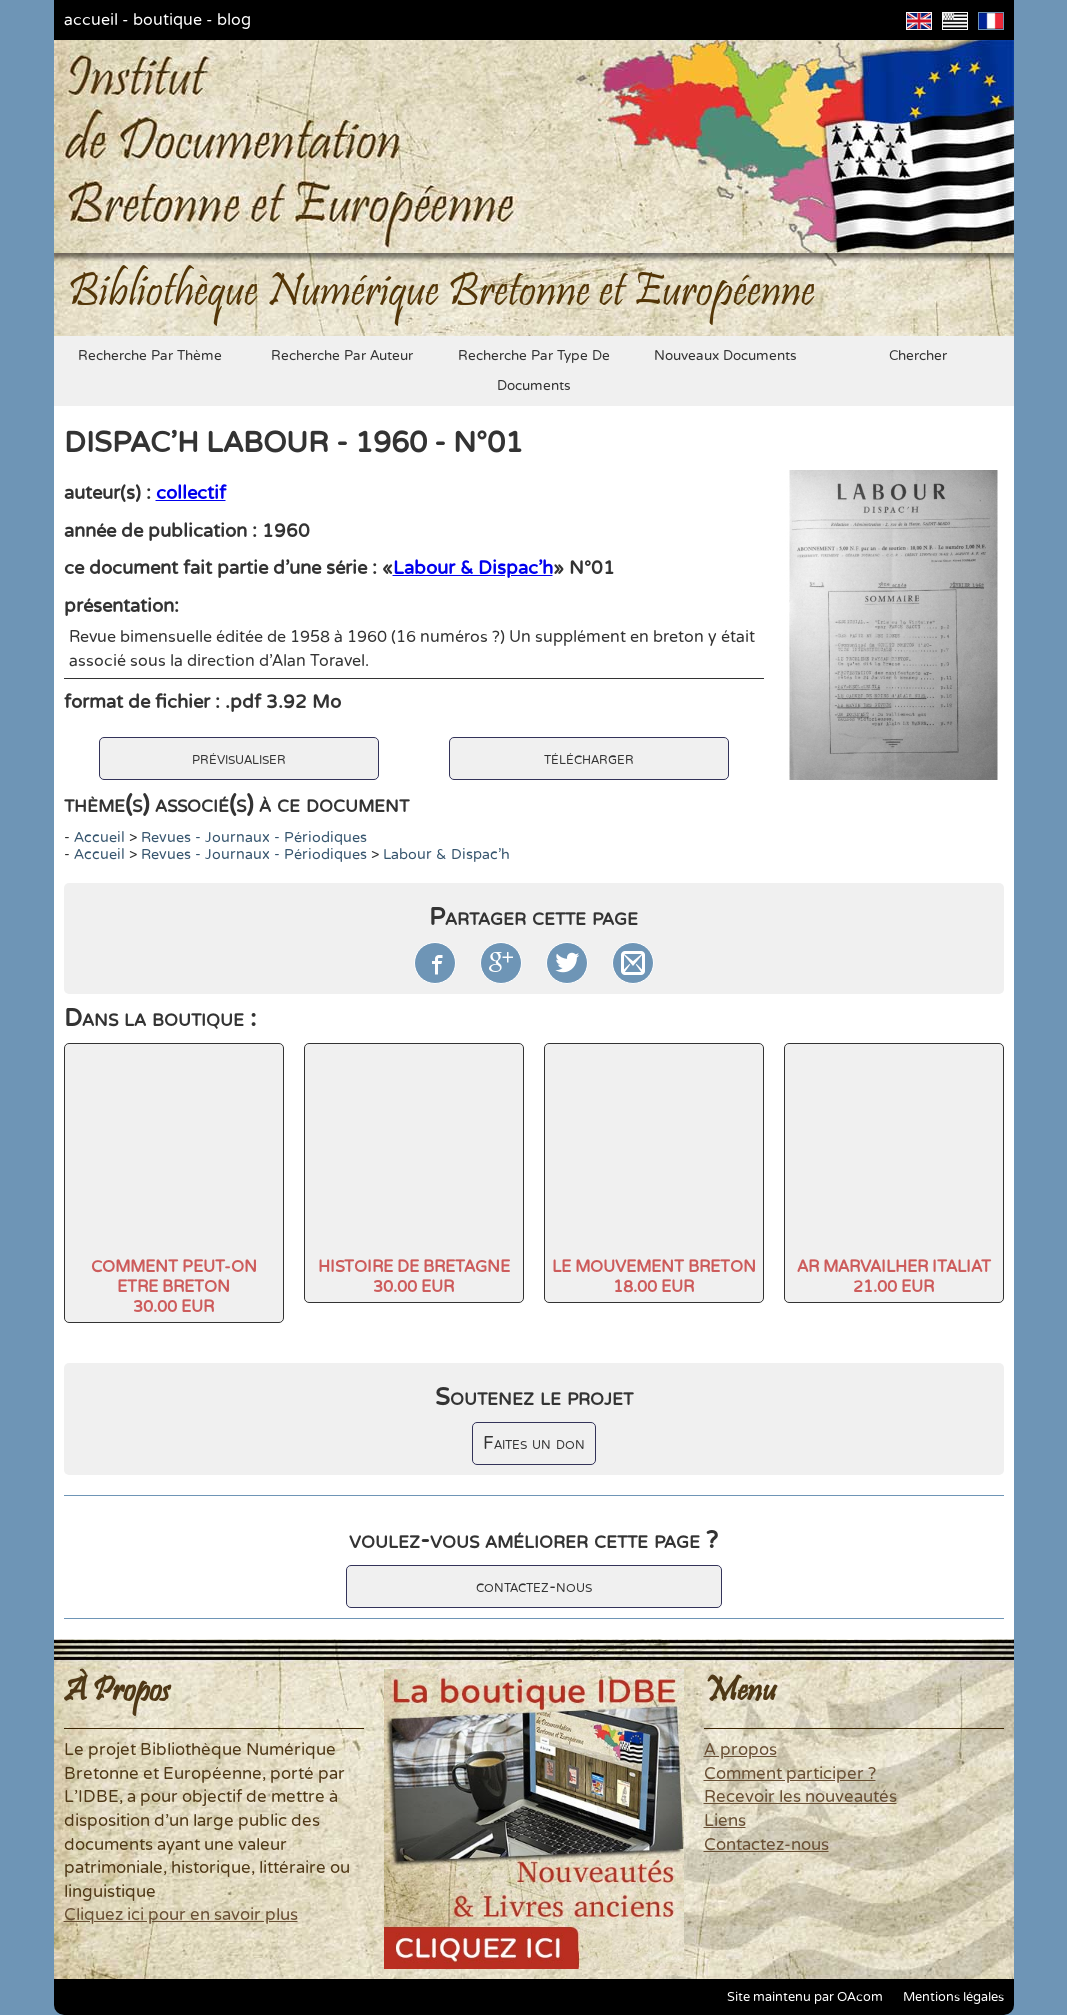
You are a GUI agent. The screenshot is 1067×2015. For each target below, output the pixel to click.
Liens (725, 1821)
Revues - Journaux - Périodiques (254, 837)
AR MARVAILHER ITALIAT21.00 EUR (894, 1277)
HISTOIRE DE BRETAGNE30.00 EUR (414, 1277)
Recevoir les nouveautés (800, 1797)
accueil (91, 20)
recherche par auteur (342, 356)
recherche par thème (150, 356)
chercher (918, 356)
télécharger (589, 758)
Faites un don (534, 1443)
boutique (167, 20)
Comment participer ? (790, 1774)
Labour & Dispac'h (473, 568)
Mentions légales (953, 1997)
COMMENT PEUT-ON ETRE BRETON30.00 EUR (174, 1287)
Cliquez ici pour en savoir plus (181, 1915)
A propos (740, 1750)
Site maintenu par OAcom (805, 1997)
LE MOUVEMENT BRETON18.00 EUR (654, 1277)
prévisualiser (239, 758)
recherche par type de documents (534, 371)
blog (234, 20)
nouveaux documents (725, 356)
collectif (191, 493)
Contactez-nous (766, 1845)
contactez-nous (534, 1586)
